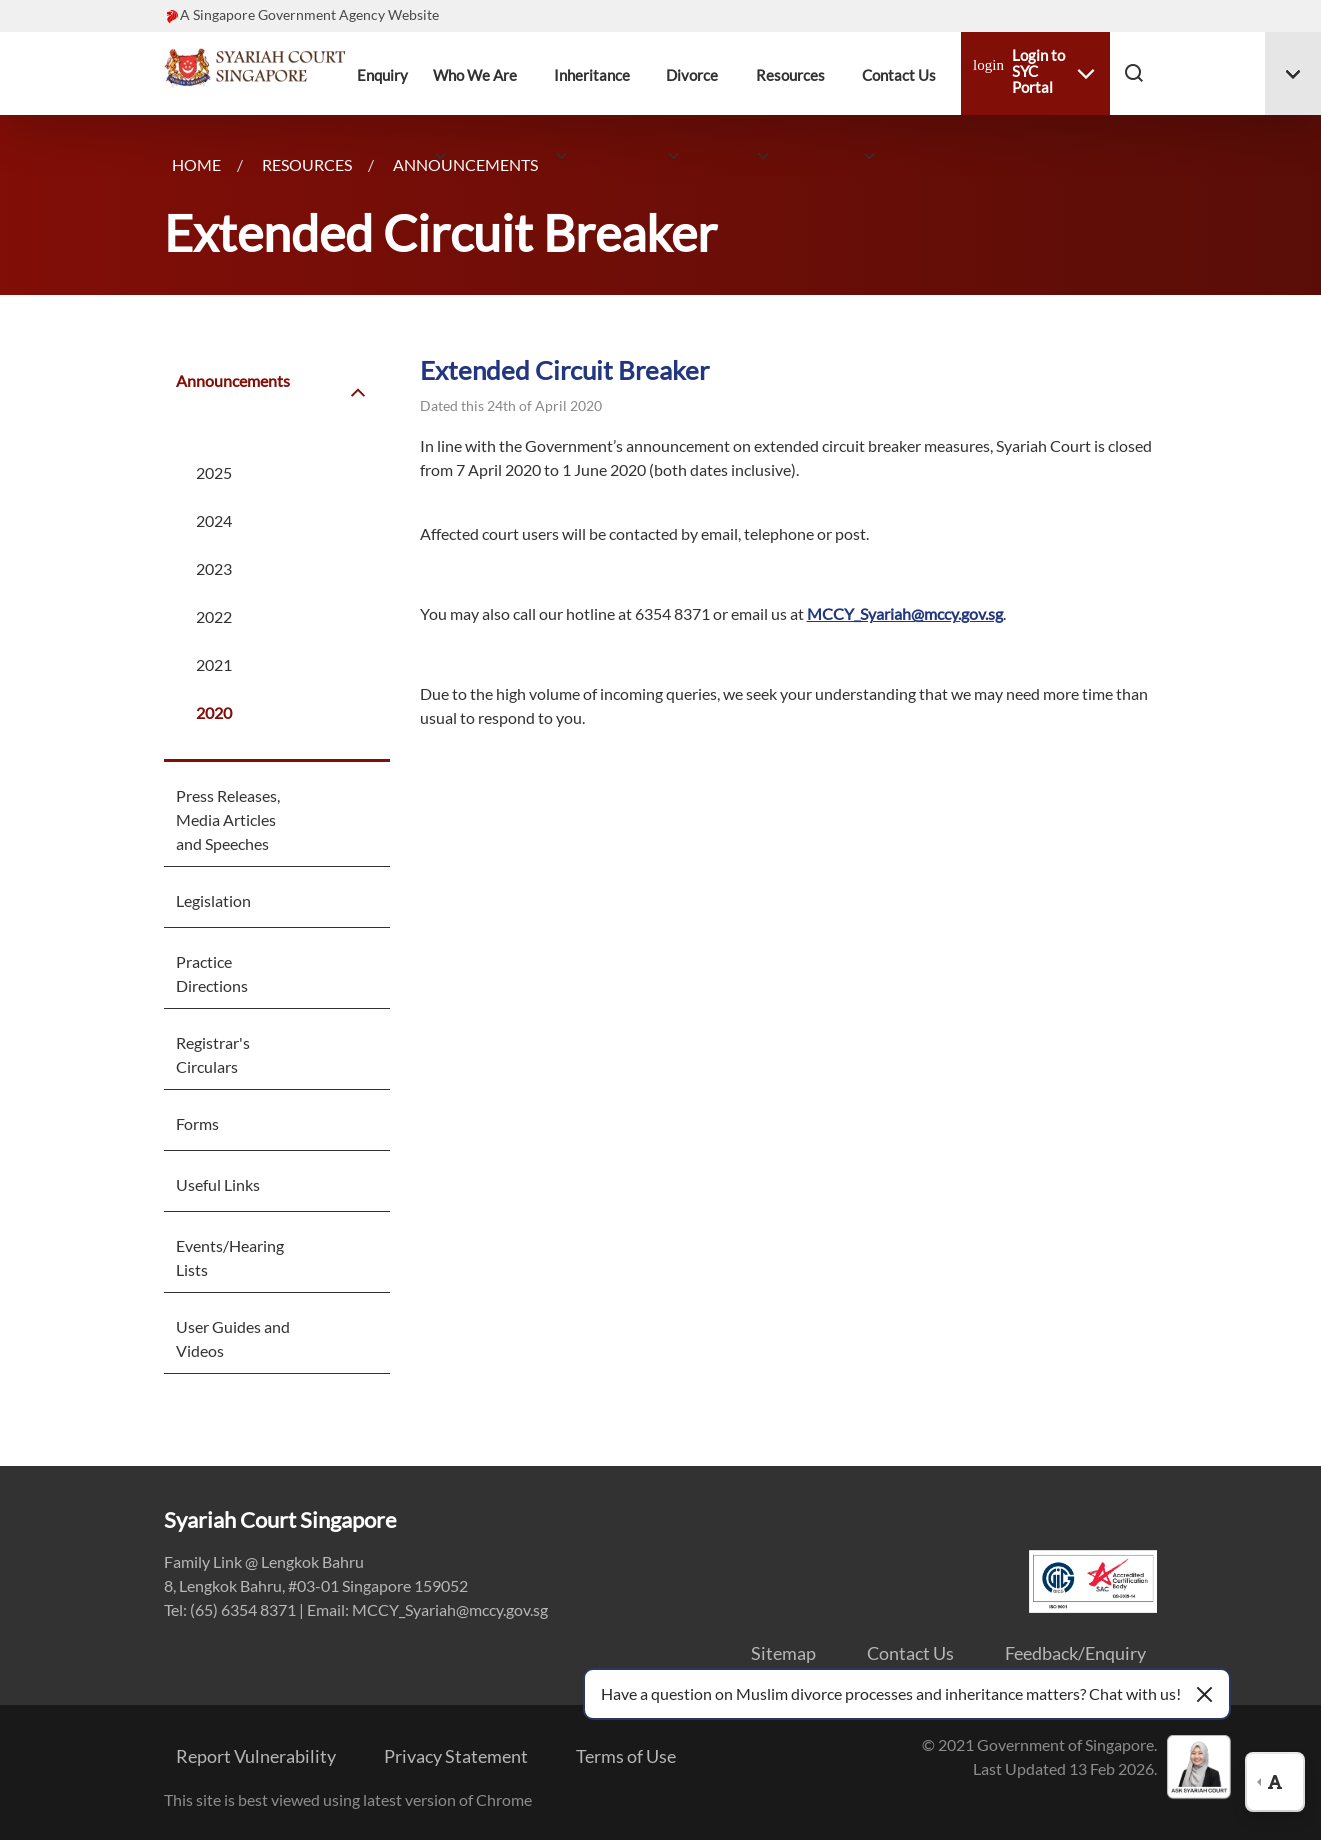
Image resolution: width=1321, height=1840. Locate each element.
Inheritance (592, 75)
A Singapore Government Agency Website (309, 14)
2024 (214, 520)
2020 (214, 712)
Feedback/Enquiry (1075, 1653)
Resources (790, 75)
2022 (214, 616)
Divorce (692, 75)
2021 (214, 664)
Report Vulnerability (256, 1756)
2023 (214, 568)
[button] (1134, 72)
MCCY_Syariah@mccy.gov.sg (905, 613)
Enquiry (382, 75)
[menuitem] (239, 403)
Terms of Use (626, 1756)
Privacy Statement (456, 1756)
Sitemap (783, 1653)
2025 (214, 472)
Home (196, 164)
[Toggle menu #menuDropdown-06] (1293, 73)
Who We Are (475, 75)
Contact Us (899, 75)
